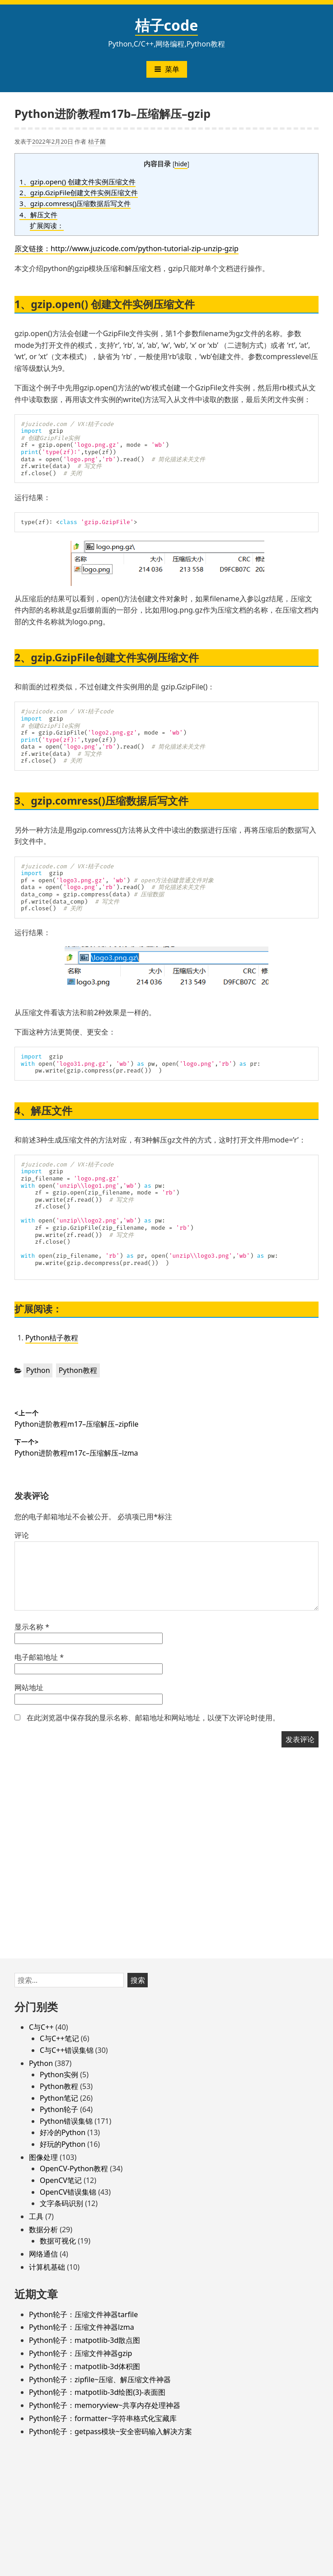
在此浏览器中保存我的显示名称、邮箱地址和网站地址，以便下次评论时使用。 (153, 1718)
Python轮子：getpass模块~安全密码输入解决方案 (110, 2431)
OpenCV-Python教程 (74, 2168)
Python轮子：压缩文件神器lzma (81, 2327)
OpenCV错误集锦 (68, 2192)
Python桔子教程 (51, 1338)
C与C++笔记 (59, 2038)
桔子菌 (97, 141)
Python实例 (59, 2075)
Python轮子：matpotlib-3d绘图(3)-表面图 (97, 2392)
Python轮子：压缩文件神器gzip (80, 2353)
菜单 (166, 69)
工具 (36, 2216)
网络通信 (43, 2254)
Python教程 (78, 1370)
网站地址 (28, 1687)
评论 (21, 1535)
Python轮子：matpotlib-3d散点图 (84, 2340)
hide (180, 163)
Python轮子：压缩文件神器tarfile (83, 2314)
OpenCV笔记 (61, 2180)
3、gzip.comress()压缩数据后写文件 (75, 203)
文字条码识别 (61, 2203)
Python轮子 (59, 2109)
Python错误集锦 (66, 2121)
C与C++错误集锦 (67, 2050)
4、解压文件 (38, 214)
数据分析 (43, 2229)
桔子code (166, 25)
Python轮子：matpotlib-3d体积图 (84, 2366)
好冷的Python (62, 2132)
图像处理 (43, 2157)
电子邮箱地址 (39, 1657)
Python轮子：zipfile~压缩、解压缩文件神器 (100, 2379)
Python (38, 1370)
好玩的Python (62, 2144)
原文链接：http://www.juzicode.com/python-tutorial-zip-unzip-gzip (126, 248)
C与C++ (41, 2027)
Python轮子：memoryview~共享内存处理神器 (104, 2405)
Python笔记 (59, 2098)
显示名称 (31, 1627)
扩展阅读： (47, 225)
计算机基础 (47, 2267)
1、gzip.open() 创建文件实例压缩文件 (77, 181)
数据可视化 (58, 2241)
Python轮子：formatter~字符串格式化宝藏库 (103, 2418)
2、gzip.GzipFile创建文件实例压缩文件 (78, 192)
